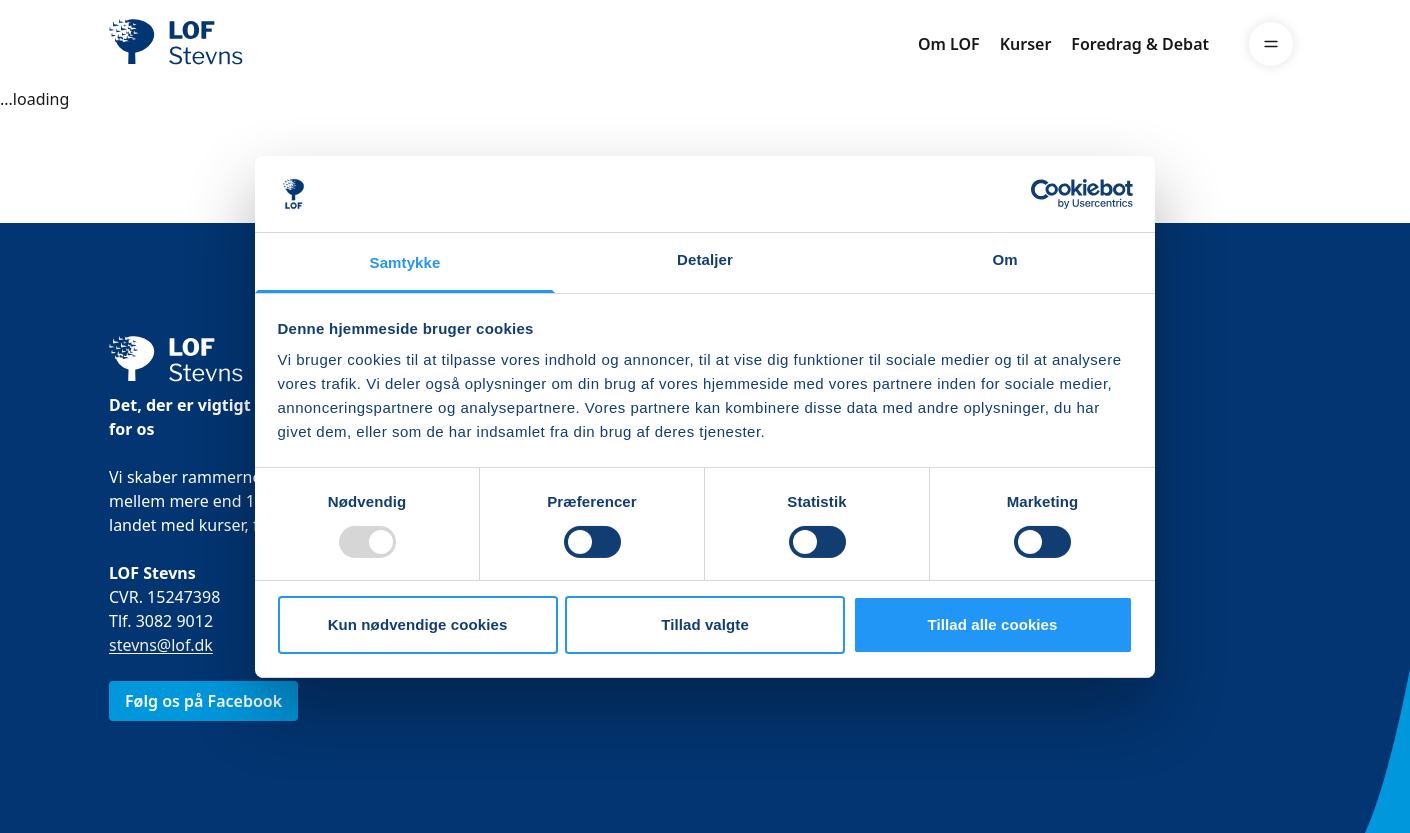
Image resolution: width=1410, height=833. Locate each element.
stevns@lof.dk (161, 645)
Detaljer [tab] (705, 259)
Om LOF (949, 44)
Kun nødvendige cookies (418, 624)
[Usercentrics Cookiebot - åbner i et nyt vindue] (1045, 194)
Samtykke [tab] (405, 262)
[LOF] (255, 44)
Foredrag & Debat (1140, 44)
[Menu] (1271, 44)
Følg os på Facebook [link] (203, 701)
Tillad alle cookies (992, 624)
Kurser (1026, 44)
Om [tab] (1004, 259)
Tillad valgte (705, 624)
